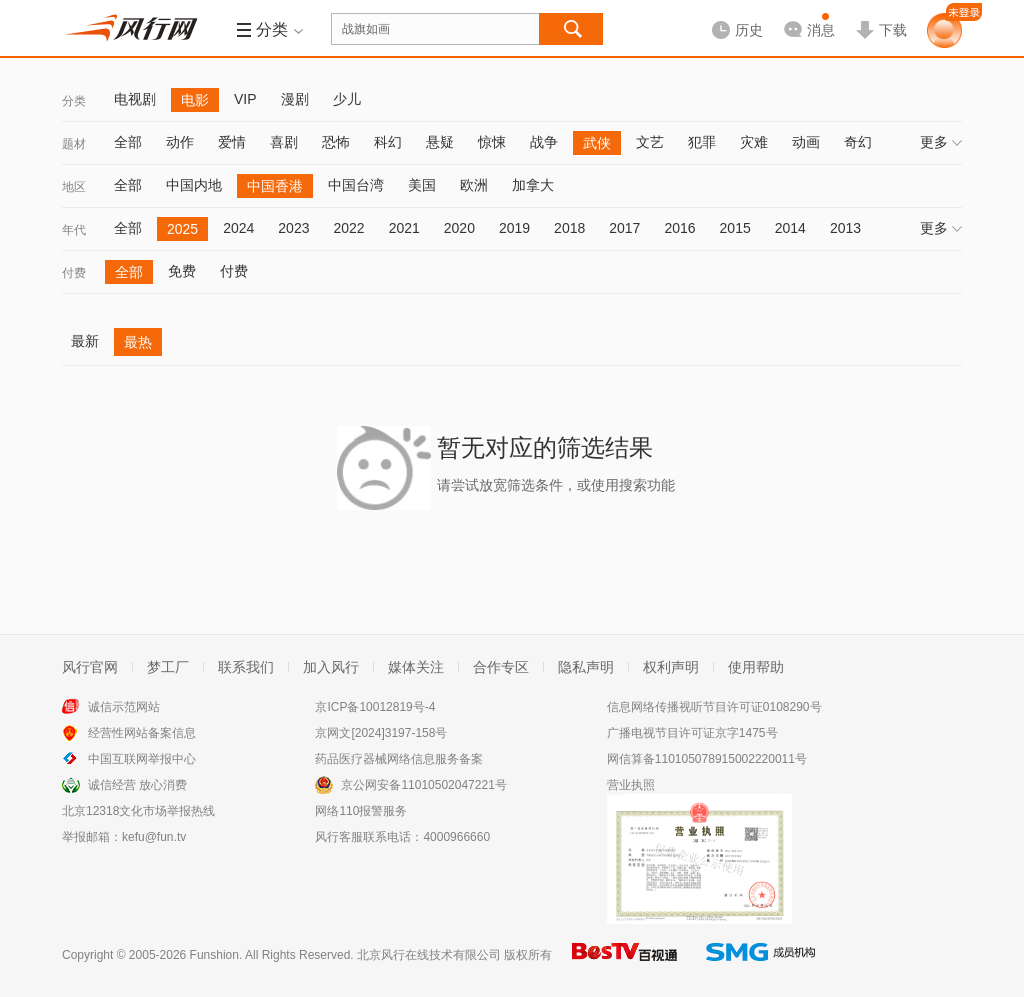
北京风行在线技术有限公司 (429, 955)
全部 (128, 142)
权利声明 (671, 667)
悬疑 (440, 142)
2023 (293, 228)
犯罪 (702, 142)
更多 (941, 142)
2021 (404, 228)
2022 (348, 228)
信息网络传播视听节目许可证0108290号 (714, 707)
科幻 (388, 142)
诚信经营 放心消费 (137, 785)
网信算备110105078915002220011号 (707, 759)
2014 (790, 228)
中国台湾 (356, 185)
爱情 (232, 142)
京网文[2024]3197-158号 (381, 733)
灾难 (754, 142)
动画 (806, 142)
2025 (182, 229)
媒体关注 (416, 667)
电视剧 (135, 99)
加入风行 (331, 667)
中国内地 (194, 185)
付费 (74, 273)
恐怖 (336, 142)
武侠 (597, 143)
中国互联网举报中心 (142, 759)
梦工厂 (168, 667)
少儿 (347, 99)
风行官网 (90, 667)
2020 (459, 228)
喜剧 (284, 142)
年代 (74, 230)
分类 (74, 101)
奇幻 (858, 142)
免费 (182, 271)
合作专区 (501, 667)
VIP (245, 99)
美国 (422, 185)
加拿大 (533, 185)
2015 (735, 228)
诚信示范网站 (124, 707)
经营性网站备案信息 (142, 733)
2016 (679, 228)
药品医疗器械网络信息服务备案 (399, 759)
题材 (74, 144)
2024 (238, 228)
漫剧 (295, 99)
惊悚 (492, 142)
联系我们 (246, 667)
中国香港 (275, 186)
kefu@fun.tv (154, 837)
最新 (85, 341)
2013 (845, 228)
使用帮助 (756, 667)
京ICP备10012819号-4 (375, 707)
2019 (514, 228)
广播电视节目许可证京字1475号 (692, 733)
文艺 (650, 142)
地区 (74, 187)
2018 (569, 228)
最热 (138, 342)
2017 (624, 228)
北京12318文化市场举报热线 (138, 811)
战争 (544, 142)
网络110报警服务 (361, 811)
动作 (180, 142)
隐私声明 (586, 667)
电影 (195, 100)
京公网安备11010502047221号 (423, 785)
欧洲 (474, 185)
